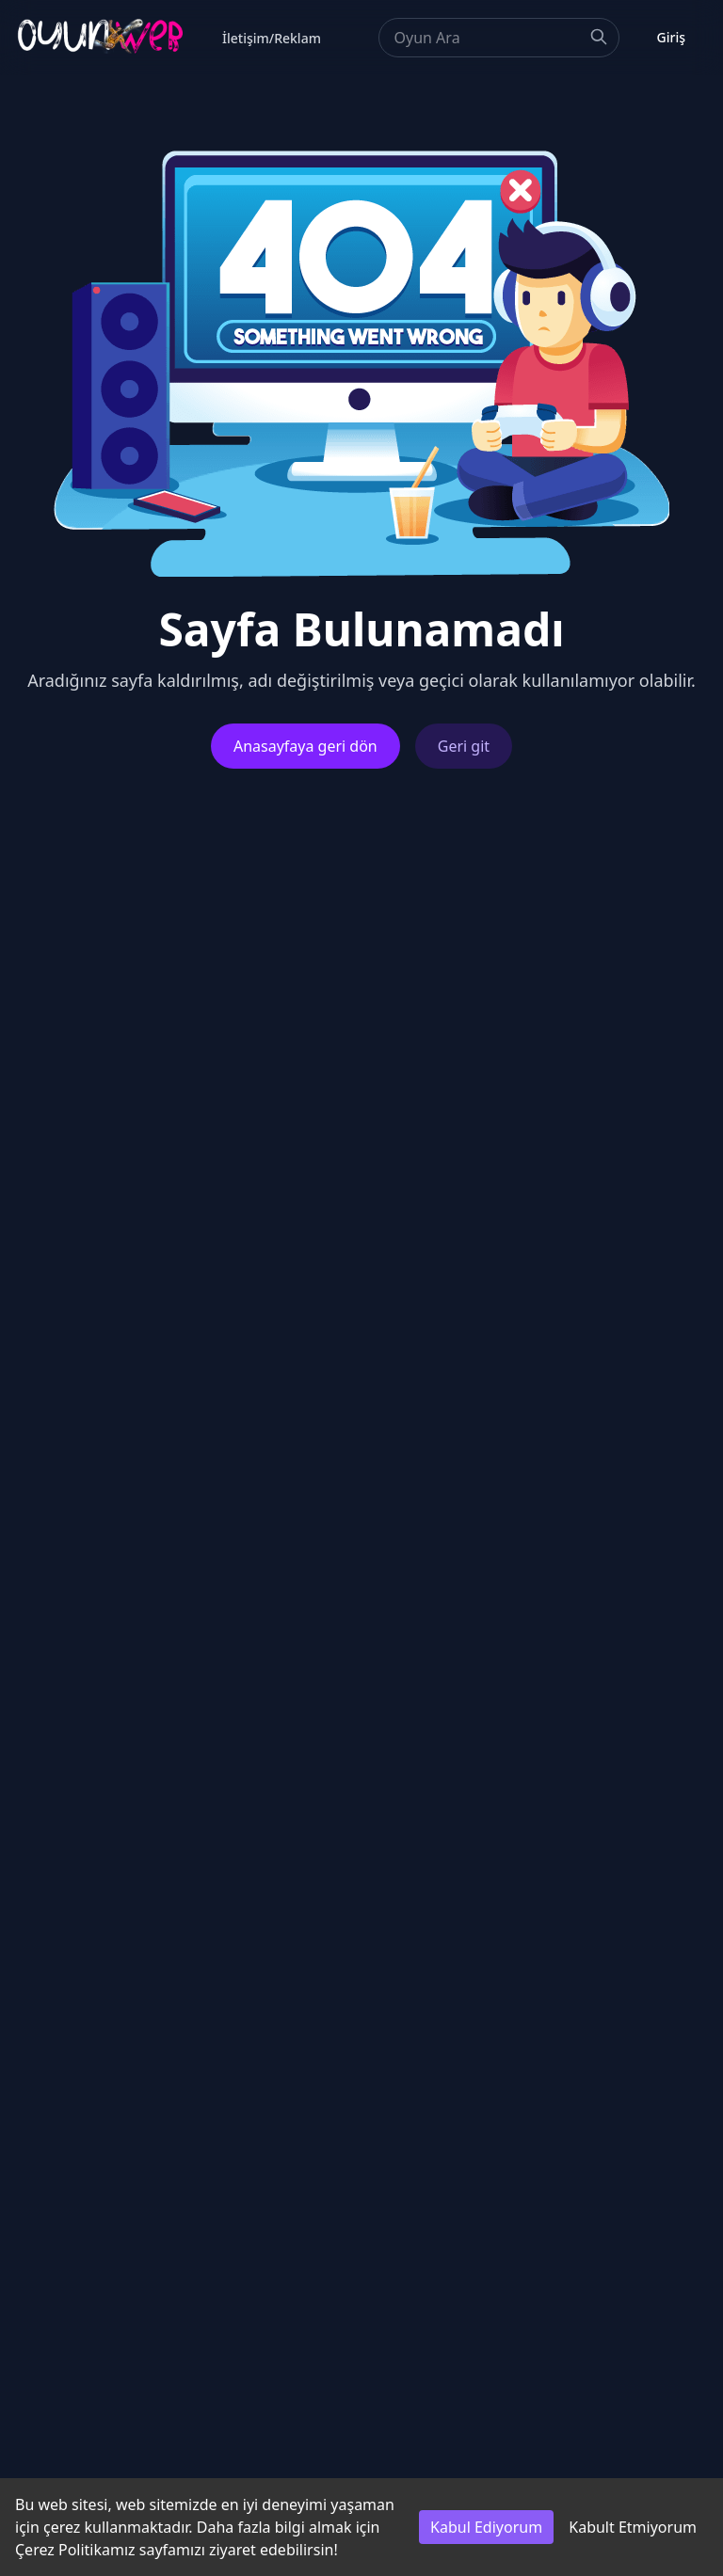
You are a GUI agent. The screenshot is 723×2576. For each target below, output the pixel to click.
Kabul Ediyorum (486, 2527)
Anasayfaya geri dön (305, 746)
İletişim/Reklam (271, 38)
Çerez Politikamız (75, 2549)
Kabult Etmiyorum (633, 2527)
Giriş (671, 37)
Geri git (464, 746)
